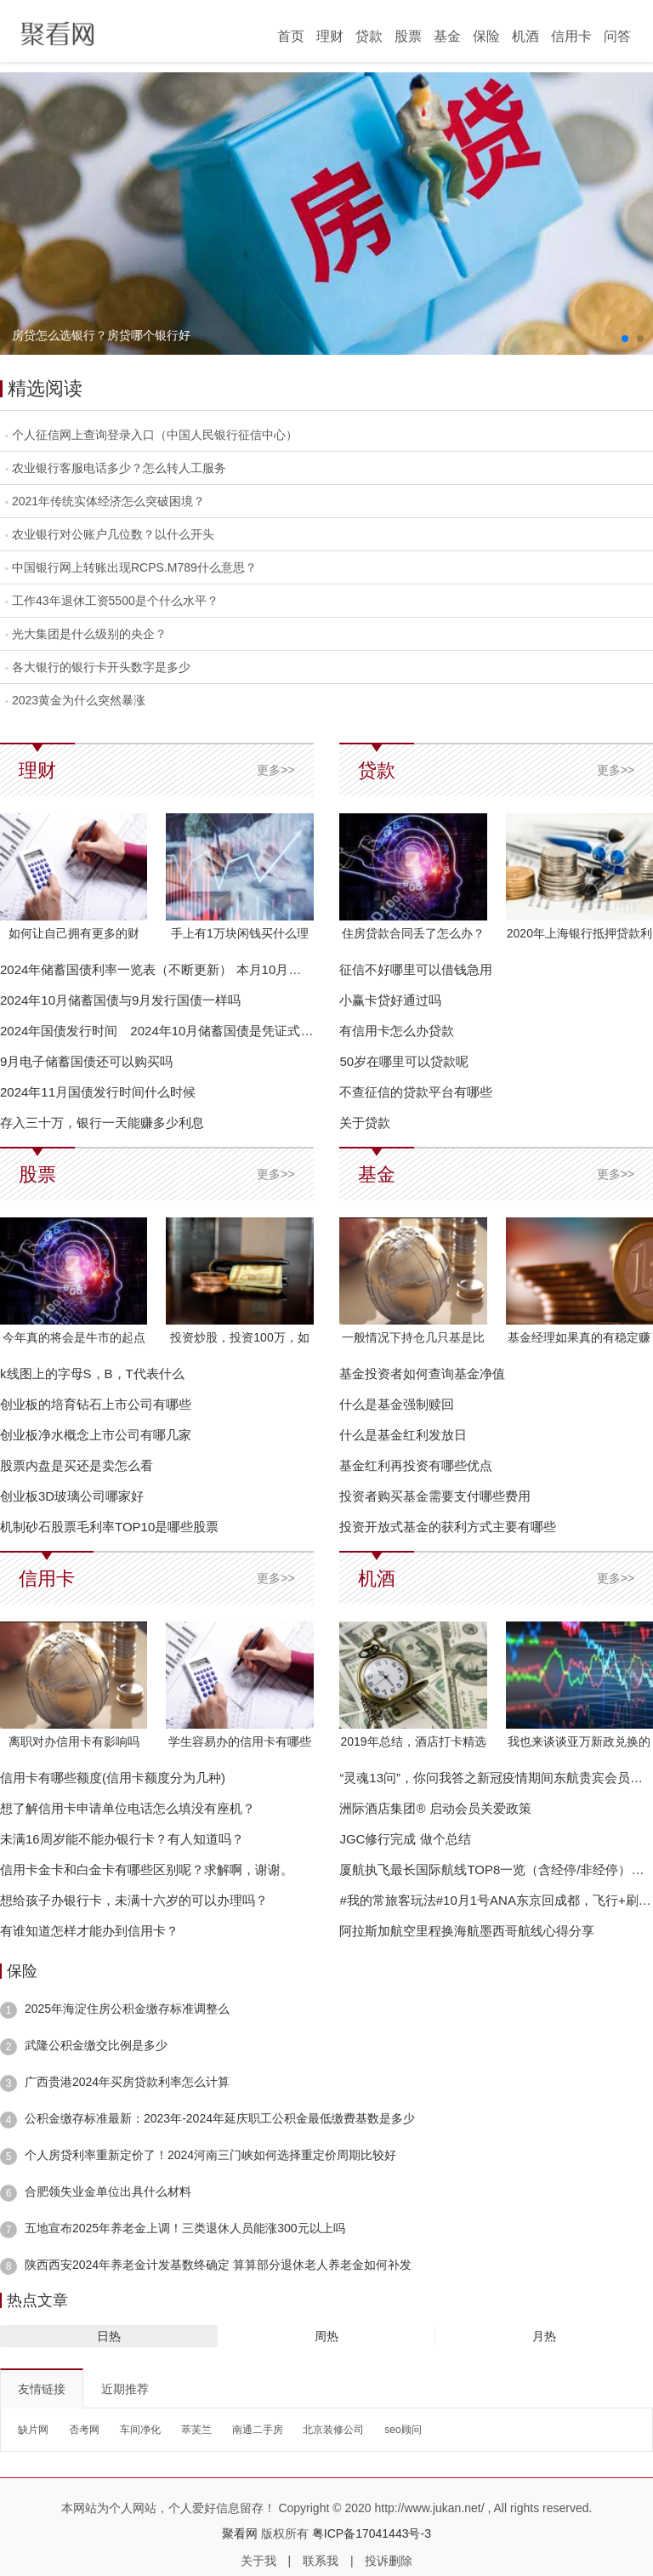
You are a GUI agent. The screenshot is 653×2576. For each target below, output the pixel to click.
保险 (486, 36)
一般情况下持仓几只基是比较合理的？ (413, 1340)
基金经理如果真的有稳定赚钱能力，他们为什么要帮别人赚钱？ (579, 1340)
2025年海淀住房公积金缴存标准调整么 (127, 2008)
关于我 (258, 2560)
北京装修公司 (333, 2430)
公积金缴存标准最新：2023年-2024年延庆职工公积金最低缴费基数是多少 (220, 2118)
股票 (408, 36)
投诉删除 (388, 2560)
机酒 (525, 36)
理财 (330, 36)
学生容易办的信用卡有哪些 (239, 1741)
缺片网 (33, 2430)
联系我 (320, 2560)
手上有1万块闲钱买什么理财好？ (240, 936)
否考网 (84, 2430)
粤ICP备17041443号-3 (371, 2533)
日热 (109, 2336)
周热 (326, 2336)
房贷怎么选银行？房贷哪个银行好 (101, 335)
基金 (447, 36)
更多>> (275, 770)
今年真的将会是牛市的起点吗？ (74, 1340)
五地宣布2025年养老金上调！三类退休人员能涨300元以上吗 (185, 2228)
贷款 (369, 36)
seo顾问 (402, 2430)
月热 (544, 2336)
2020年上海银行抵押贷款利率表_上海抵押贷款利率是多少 (579, 936)
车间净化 (140, 2430)
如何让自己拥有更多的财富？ (74, 936)
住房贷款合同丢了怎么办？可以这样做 (413, 936)
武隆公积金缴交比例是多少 (96, 2045)
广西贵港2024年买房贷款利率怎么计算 (127, 2082)
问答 (617, 36)
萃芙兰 (196, 2430)
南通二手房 (257, 2430)
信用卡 (571, 36)
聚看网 (240, 2533)
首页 (290, 36)
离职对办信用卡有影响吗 (74, 1741)
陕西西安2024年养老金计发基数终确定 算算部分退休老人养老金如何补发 (218, 2264)
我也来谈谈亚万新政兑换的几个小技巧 (579, 1744)
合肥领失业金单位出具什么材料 (108, 2191)
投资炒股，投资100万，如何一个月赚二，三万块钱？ (239, 1340)
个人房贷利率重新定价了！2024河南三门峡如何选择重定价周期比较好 (210, 2155)
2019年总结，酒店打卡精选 (412, 1741)
